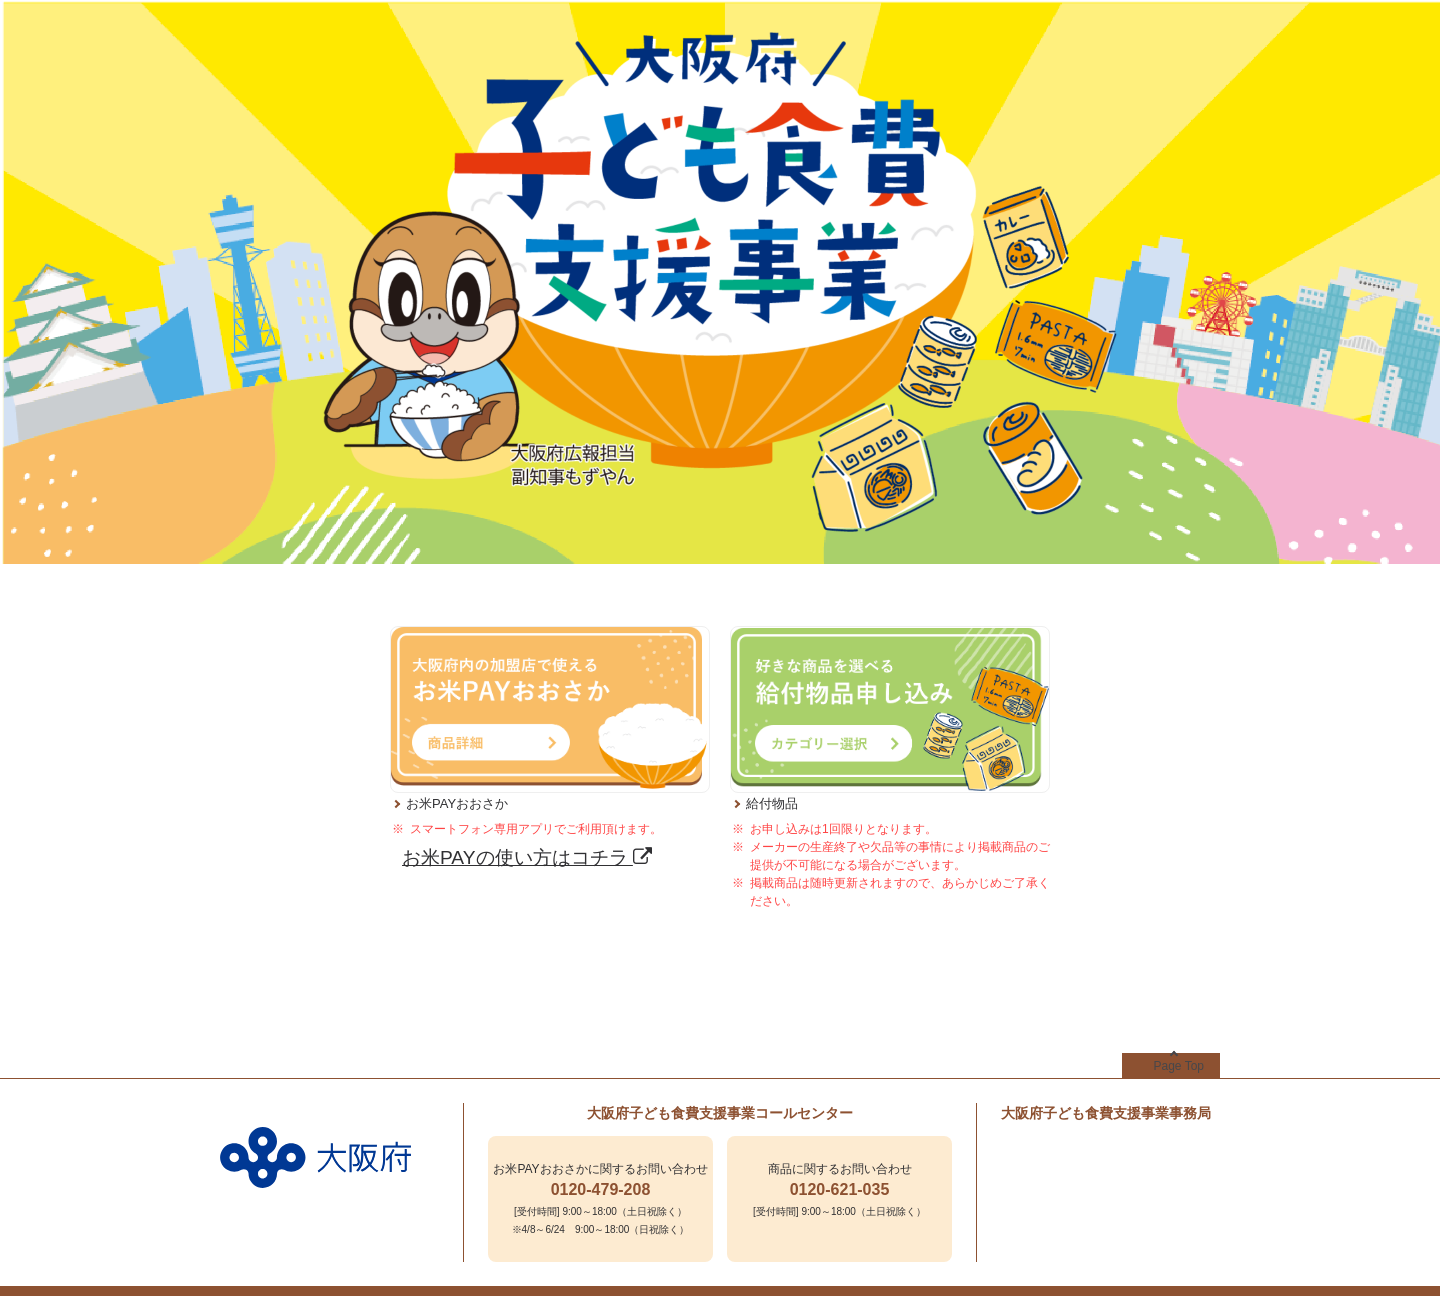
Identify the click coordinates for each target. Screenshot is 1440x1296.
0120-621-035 (840, 1189)
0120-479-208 (601, 1189)
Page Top (1179, 1066)
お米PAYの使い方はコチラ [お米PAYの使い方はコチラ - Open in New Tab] (527, 857)
